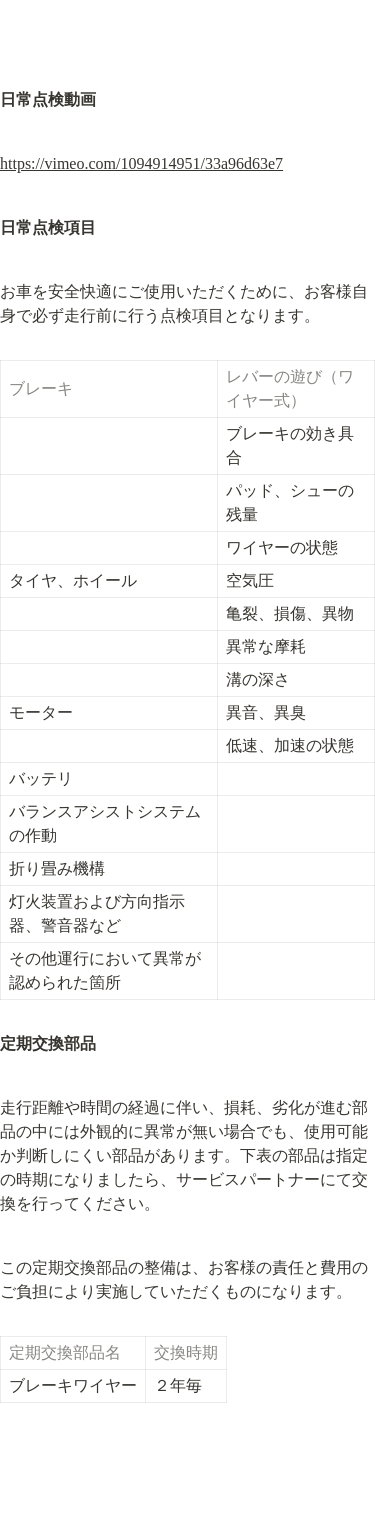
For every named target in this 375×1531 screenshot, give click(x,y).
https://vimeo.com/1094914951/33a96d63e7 (141, 163)
